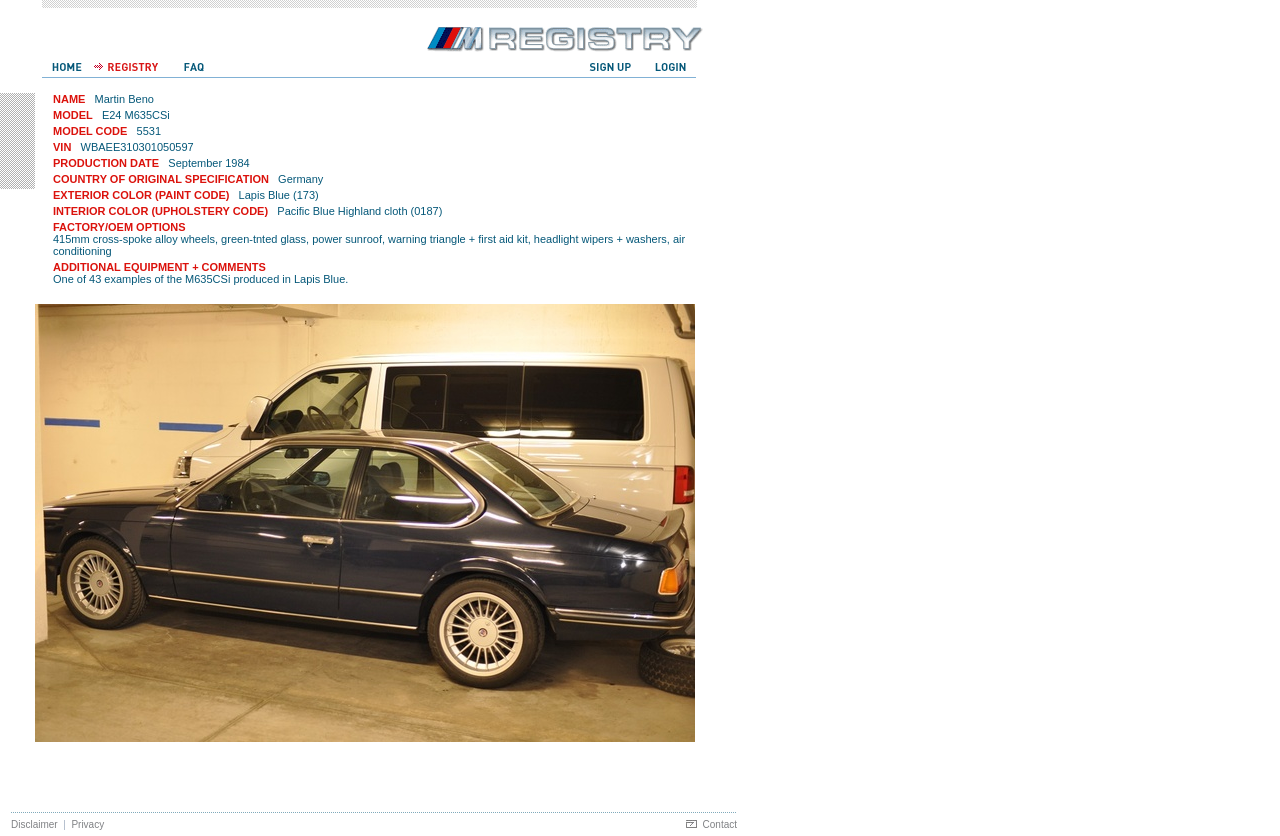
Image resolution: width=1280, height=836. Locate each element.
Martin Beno (124, 99)
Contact (720, 824)
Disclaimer (34, 824)
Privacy (87, 824)
